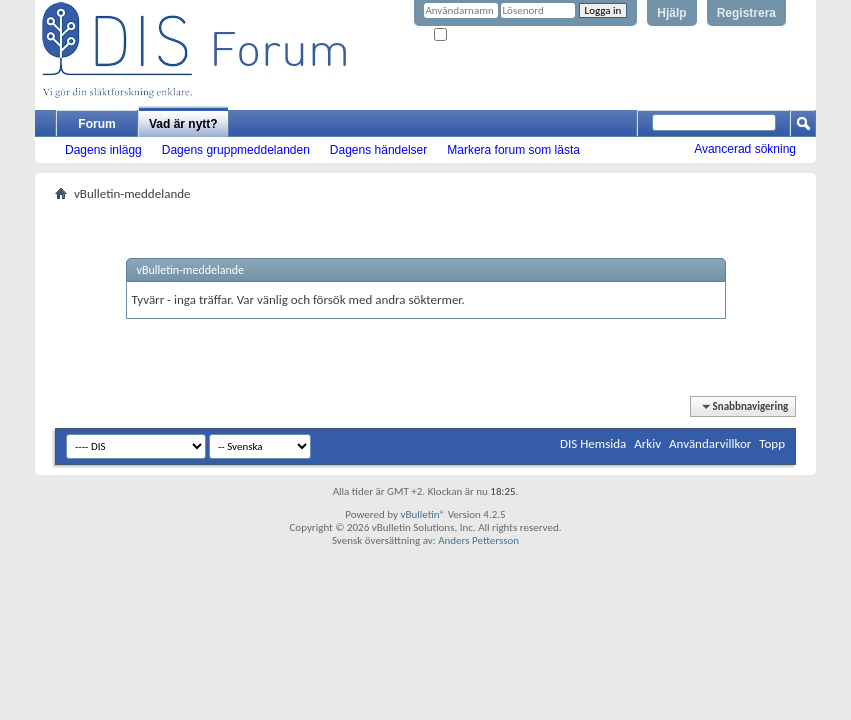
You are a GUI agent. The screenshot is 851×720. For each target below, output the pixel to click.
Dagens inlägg (103, 150)
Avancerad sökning (745, 149)
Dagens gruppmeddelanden (236, 150)
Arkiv (647, 443)
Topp (772, 443)
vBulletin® (422, 514)
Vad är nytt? (183, 124)
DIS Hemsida (593, 443)
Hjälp (671, 13)
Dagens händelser (378, 150)
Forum (96, 124)
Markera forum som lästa (513, 150)
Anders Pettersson (478, 540)
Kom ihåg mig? (475, 35)
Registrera (746, 13)
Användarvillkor (710, 443)
